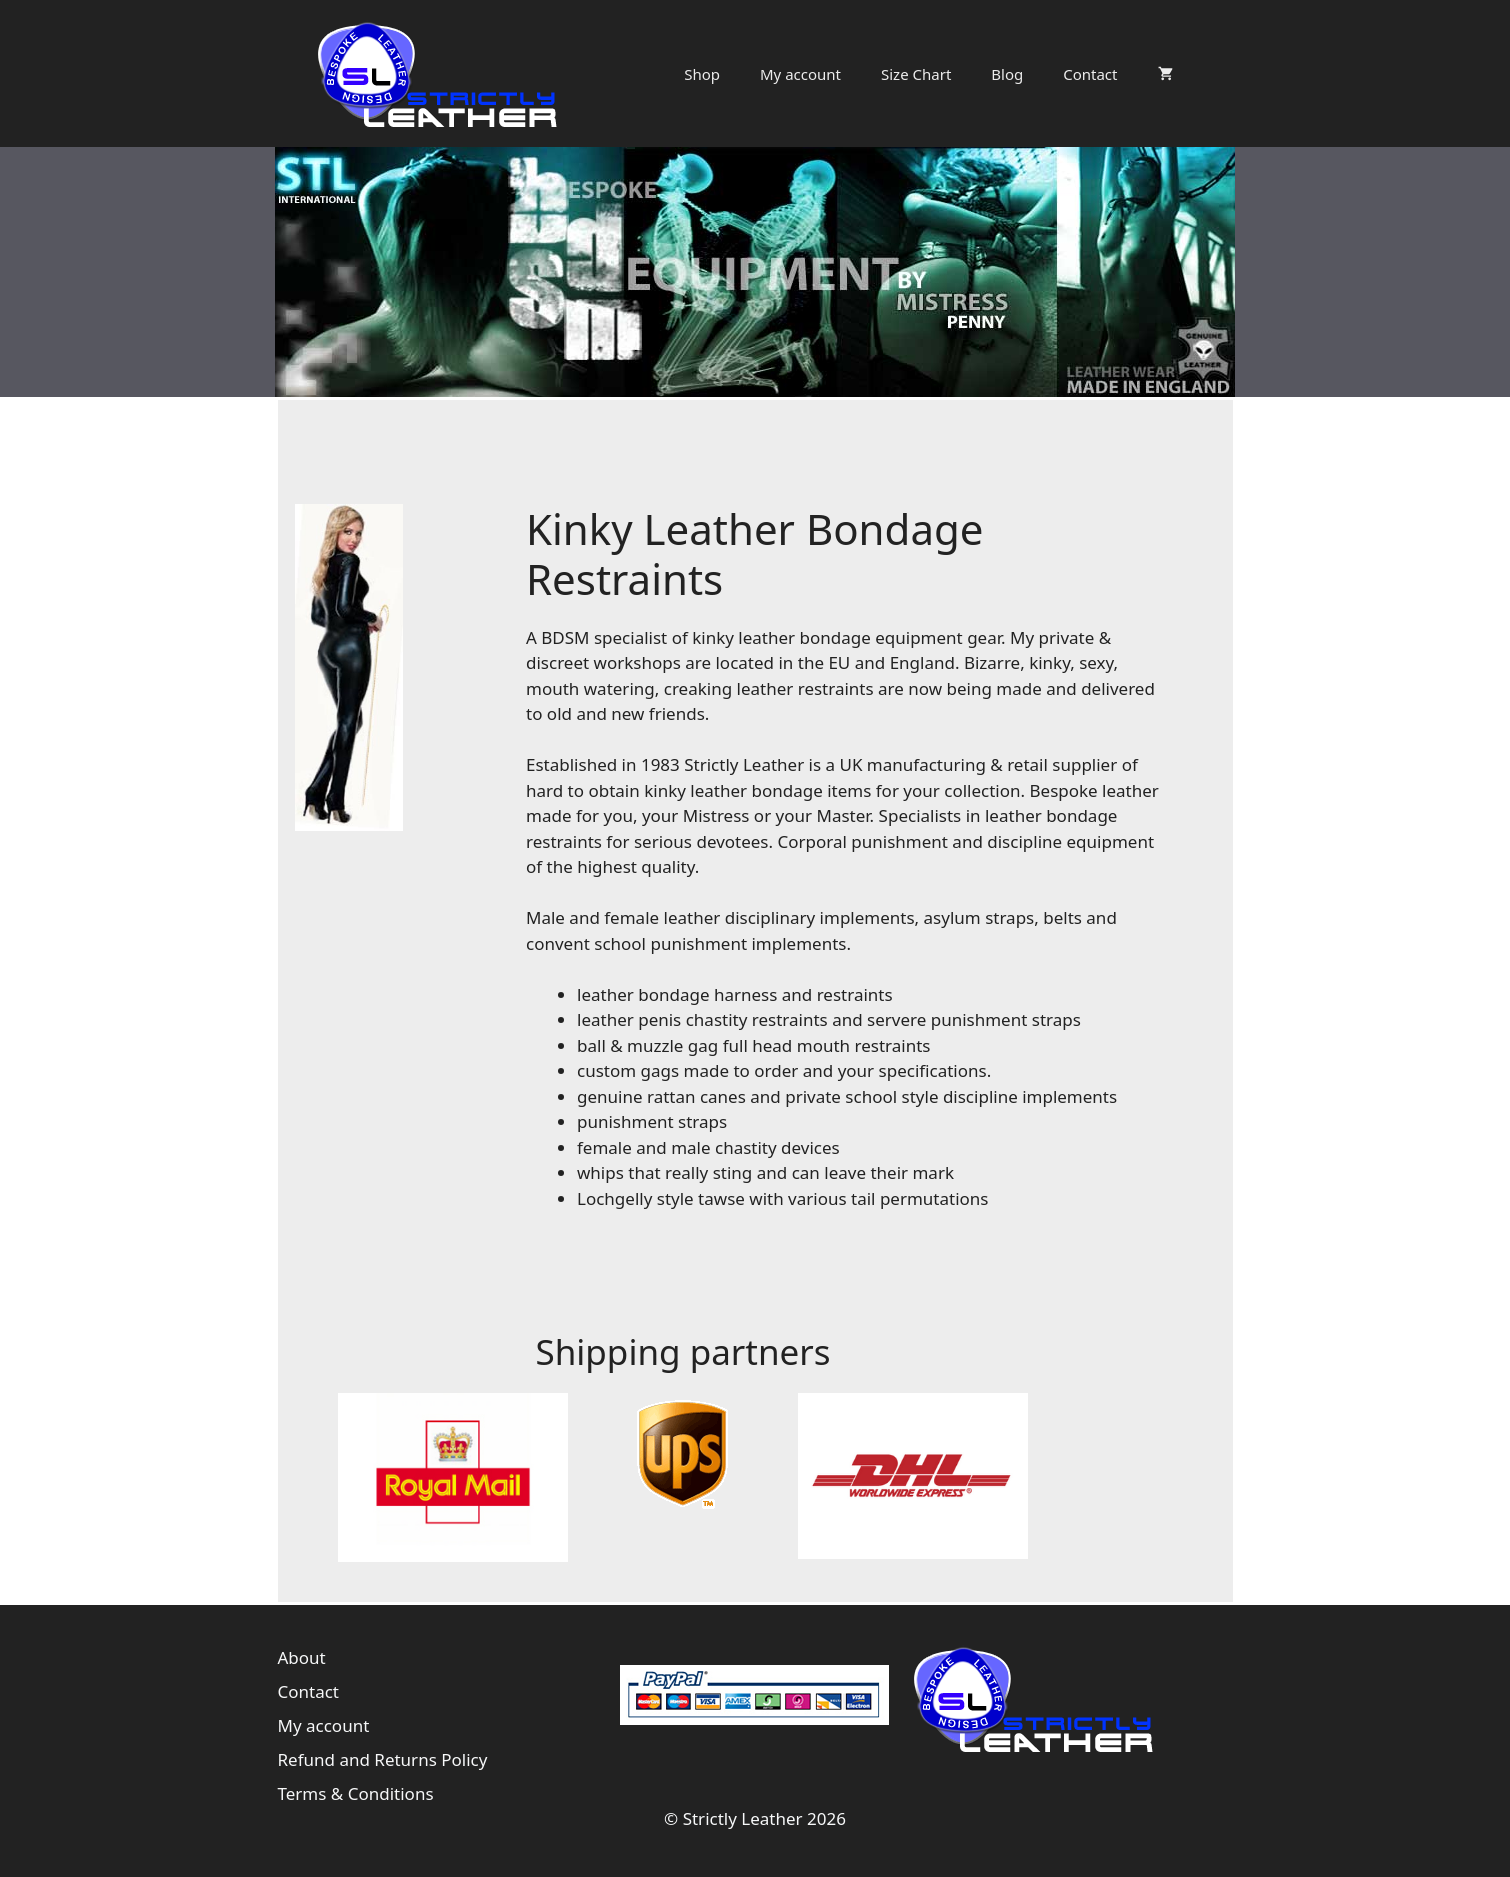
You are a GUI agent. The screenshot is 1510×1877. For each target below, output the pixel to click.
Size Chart (916, 74)
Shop (702, 74)
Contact (1090, 74)
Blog (1007, 74)
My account (800, 74)
